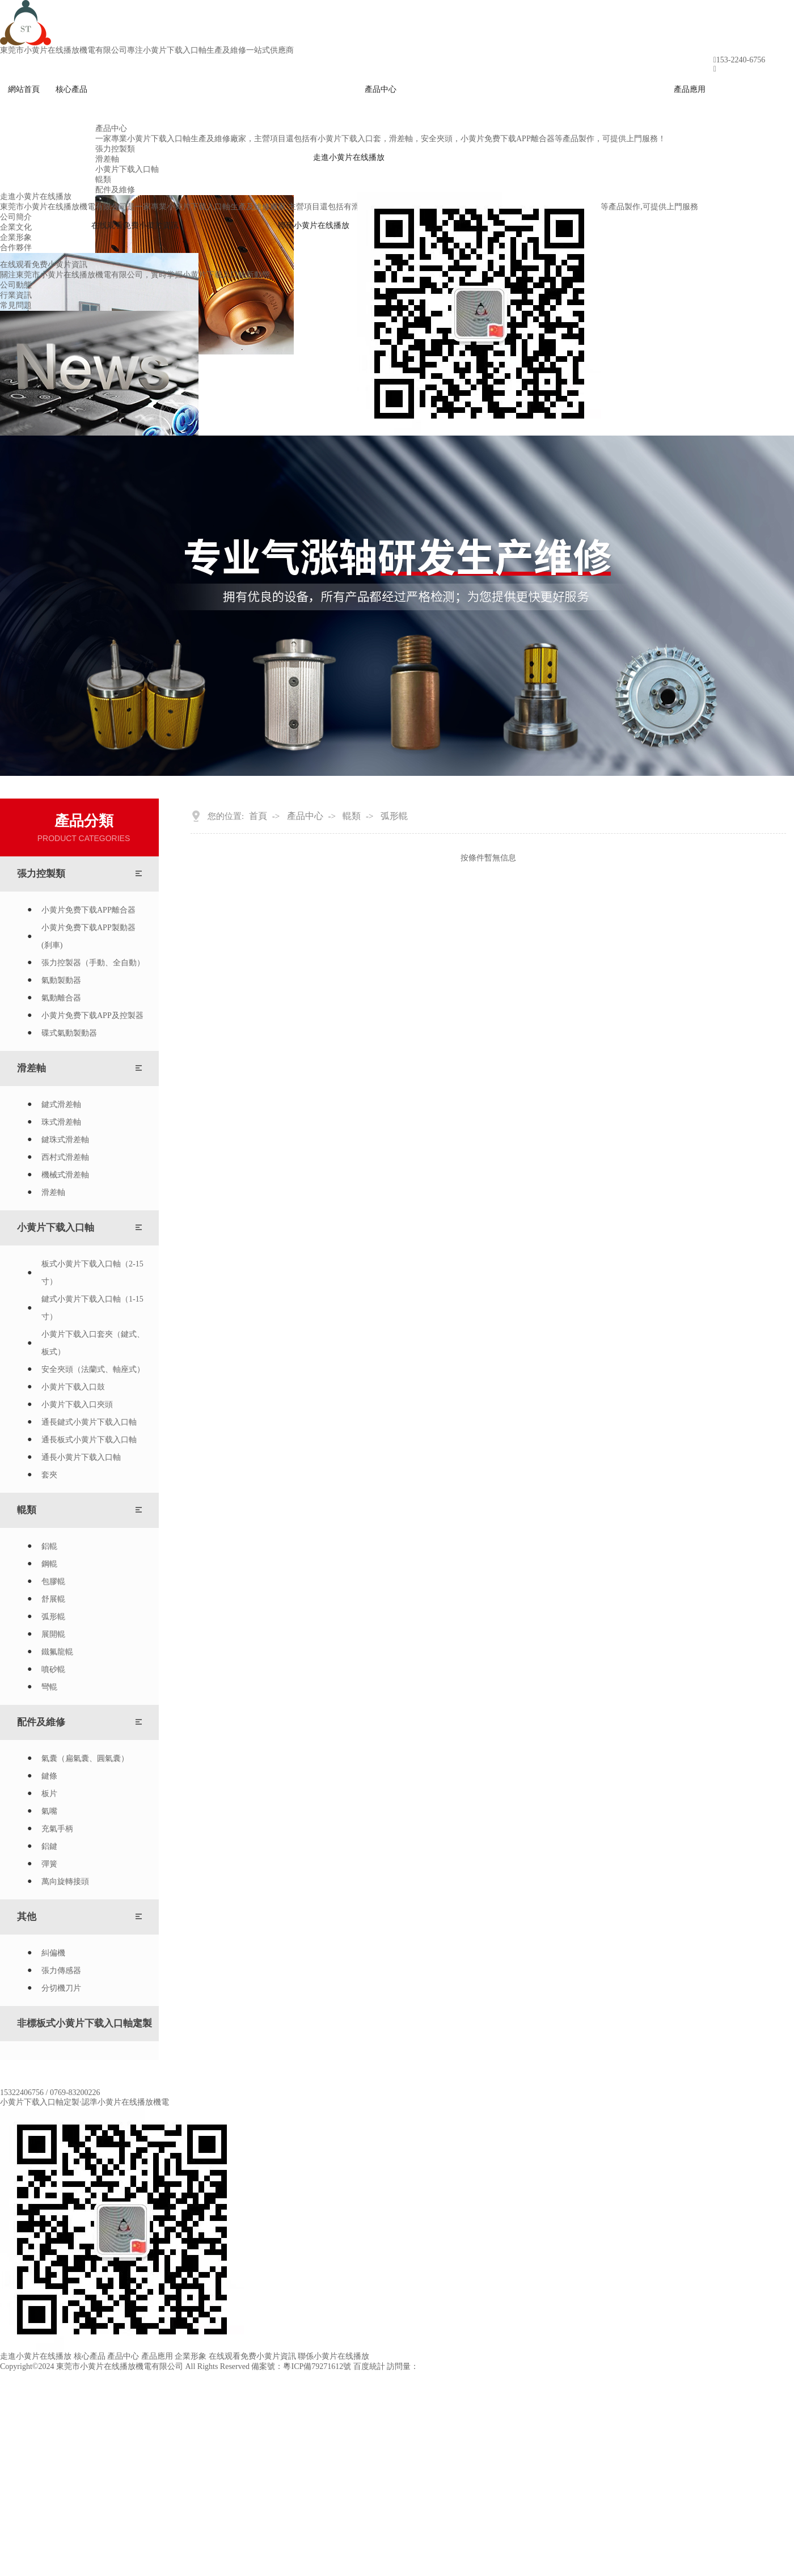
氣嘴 (49, 1811)
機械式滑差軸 (65, 1175)
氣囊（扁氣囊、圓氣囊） (85, 1758)
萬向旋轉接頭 (65, 1881)
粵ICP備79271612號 (317, 2366)
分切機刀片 (61, 1988)
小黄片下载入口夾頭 (77, 1404)
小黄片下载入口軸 (55, 1227)
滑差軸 (31, 1068)
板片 (49, 1793)
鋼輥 (49, 1564)
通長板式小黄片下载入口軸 (89, 1439)
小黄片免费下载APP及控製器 (92, 1015)
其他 (26, 1916)
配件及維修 (41, 1722)
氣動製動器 (61, 980)
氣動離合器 (61, 998)
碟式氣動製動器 (69, 1033)
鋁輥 (49, 1546)
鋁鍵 (49, 1846)
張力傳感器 (61, 1970)
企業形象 (190, 2356)
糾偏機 (53, 1953)
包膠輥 (53, 1581)
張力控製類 (41, 873)
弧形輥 (53, 1616)
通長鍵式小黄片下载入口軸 (89, 1422)
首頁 (258, 816)
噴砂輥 (53, 1669)
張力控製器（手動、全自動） (93, 962)
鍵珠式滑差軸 (65, 1139)
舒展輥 (53, 1599)
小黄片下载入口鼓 (73, 1387)
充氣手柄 (57, 1829)
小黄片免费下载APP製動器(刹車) (88, 936)
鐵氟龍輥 (57, 1652)
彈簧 (49, 1864)
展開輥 (53, 1634)
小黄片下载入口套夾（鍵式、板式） (93, 1343)
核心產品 (71, 89)
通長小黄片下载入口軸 (81, 1457)
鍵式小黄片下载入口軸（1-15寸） (92, 1308)
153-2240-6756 (740, 60)
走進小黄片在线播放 (349, 157)
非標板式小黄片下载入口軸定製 (84, 2023)
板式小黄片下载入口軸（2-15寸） (92, 1273)
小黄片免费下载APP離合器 (88, 910)
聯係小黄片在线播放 (313, 225)
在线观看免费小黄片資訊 (135, 225)
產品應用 (690, 89)
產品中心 (380, 89)
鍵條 (49, 1776)
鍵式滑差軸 (61, 1104)
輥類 (26, 1510)
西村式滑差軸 (65, 1157)
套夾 (49, 1475)
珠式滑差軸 (61, 1122)
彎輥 (49, 1687)
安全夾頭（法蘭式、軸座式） (93, 1369)
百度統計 (369, 2366)
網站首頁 (24, 89)
